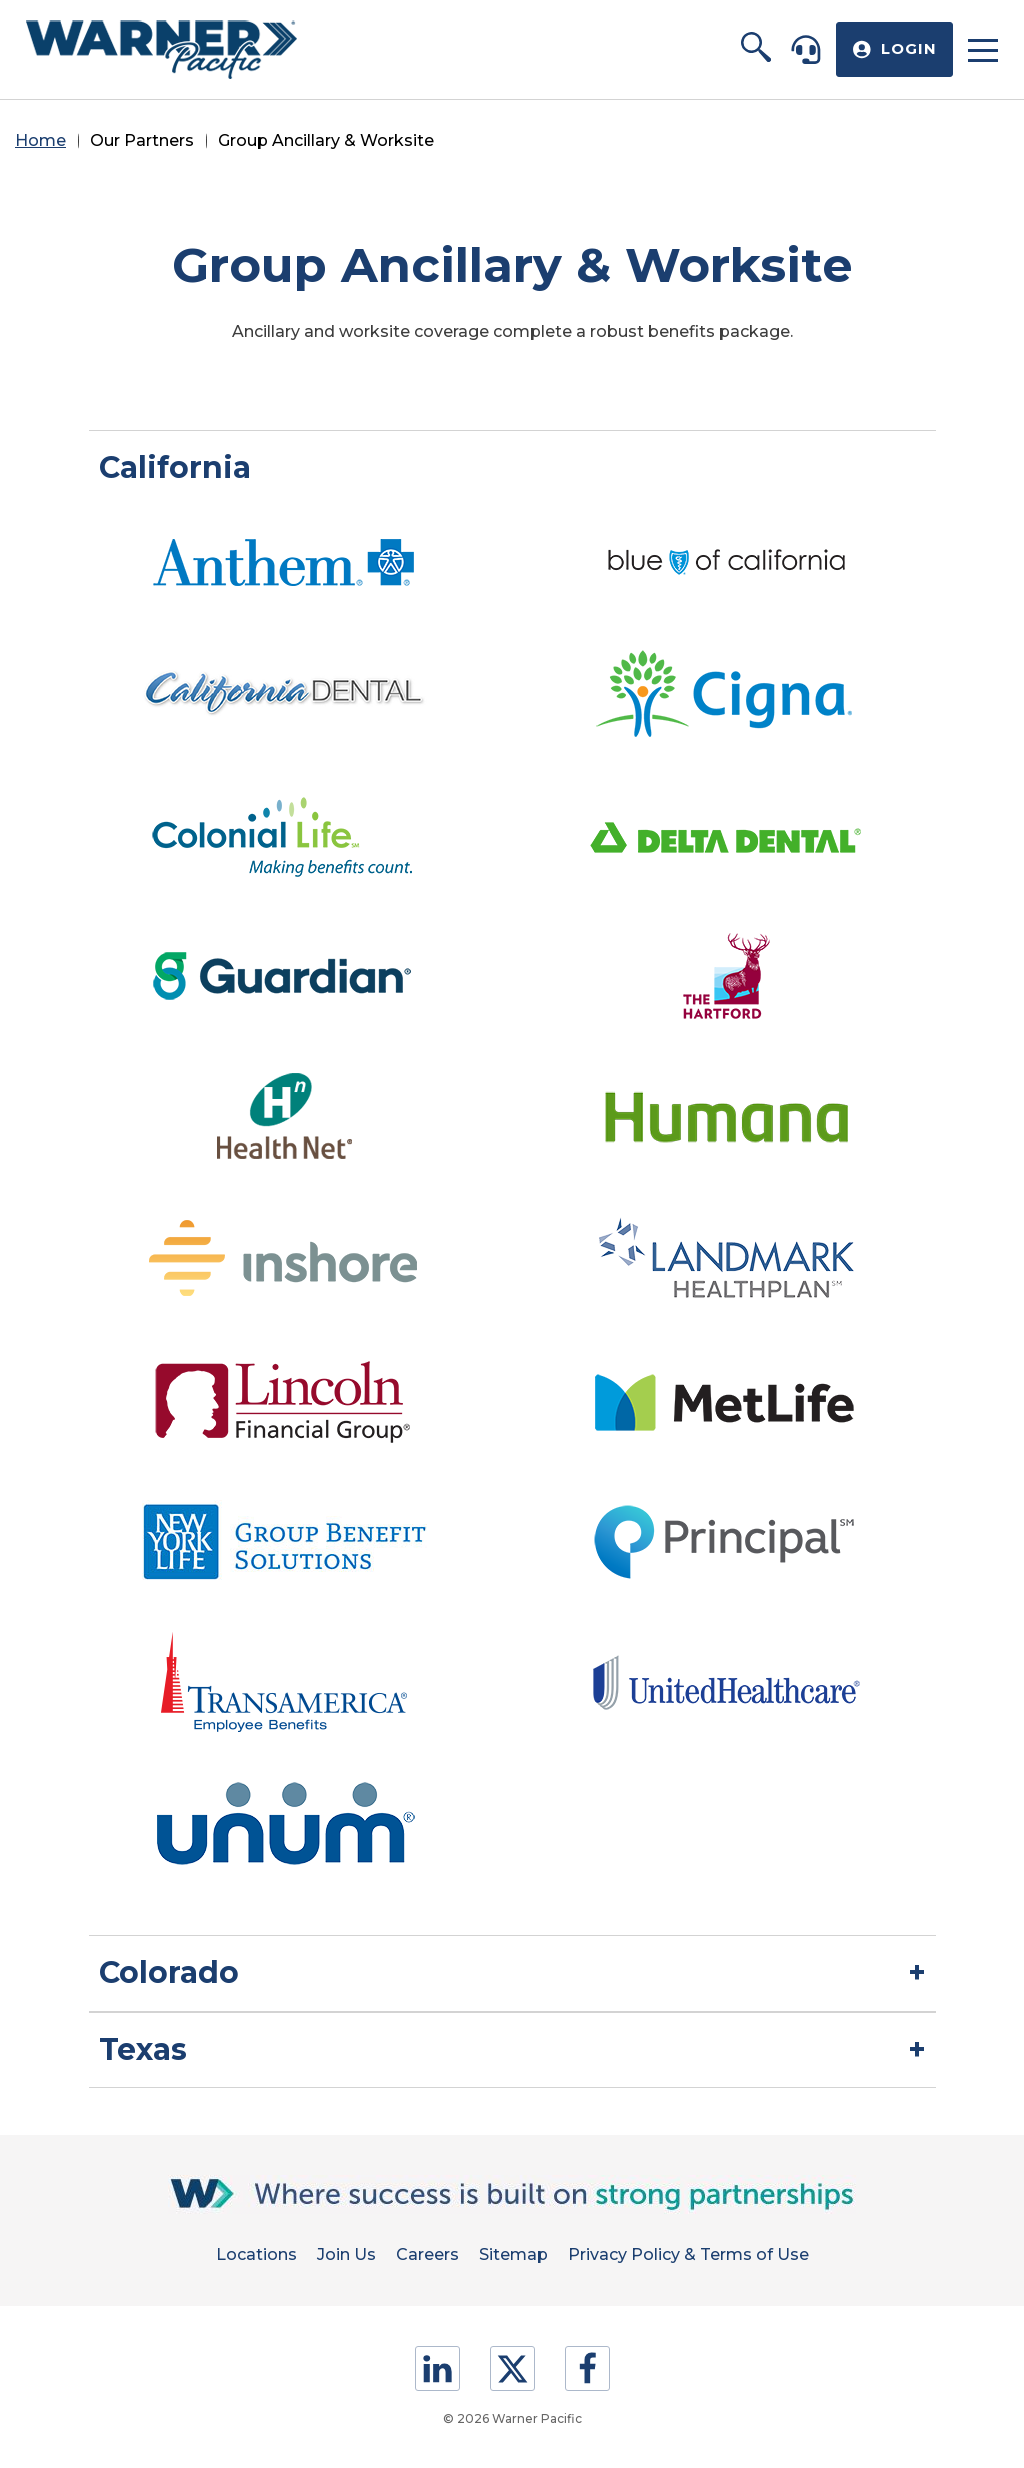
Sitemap (513, 2254)
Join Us (346, 2254)
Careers (427, 2254)
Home (40, 140)
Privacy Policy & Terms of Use (688, 2254)
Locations (256, 2254)
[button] (756, 49)
